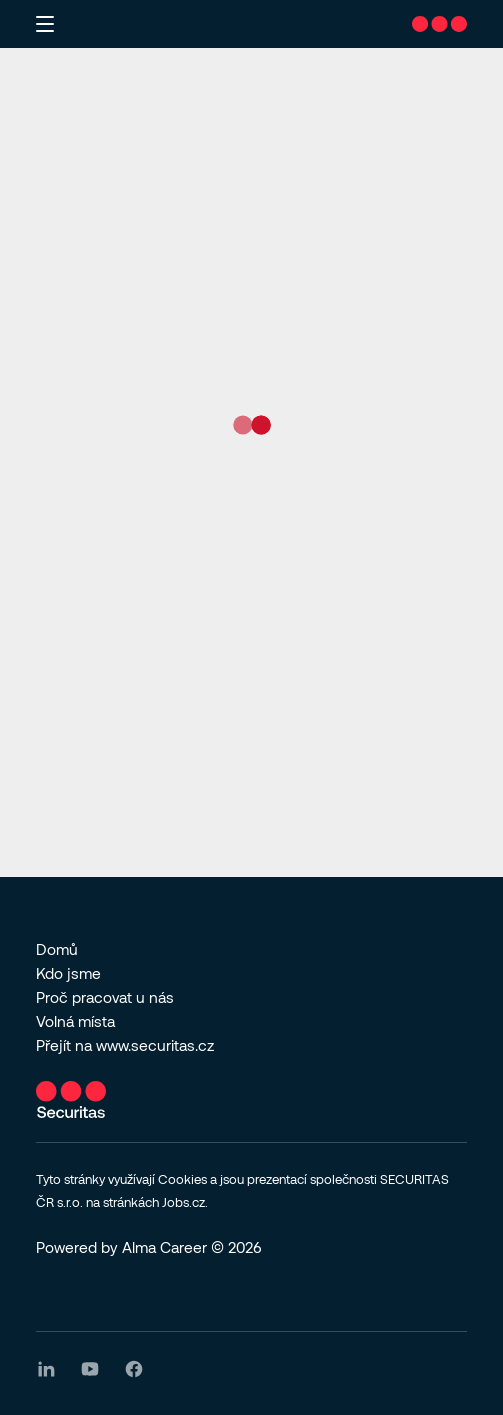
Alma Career (164, 1247)
